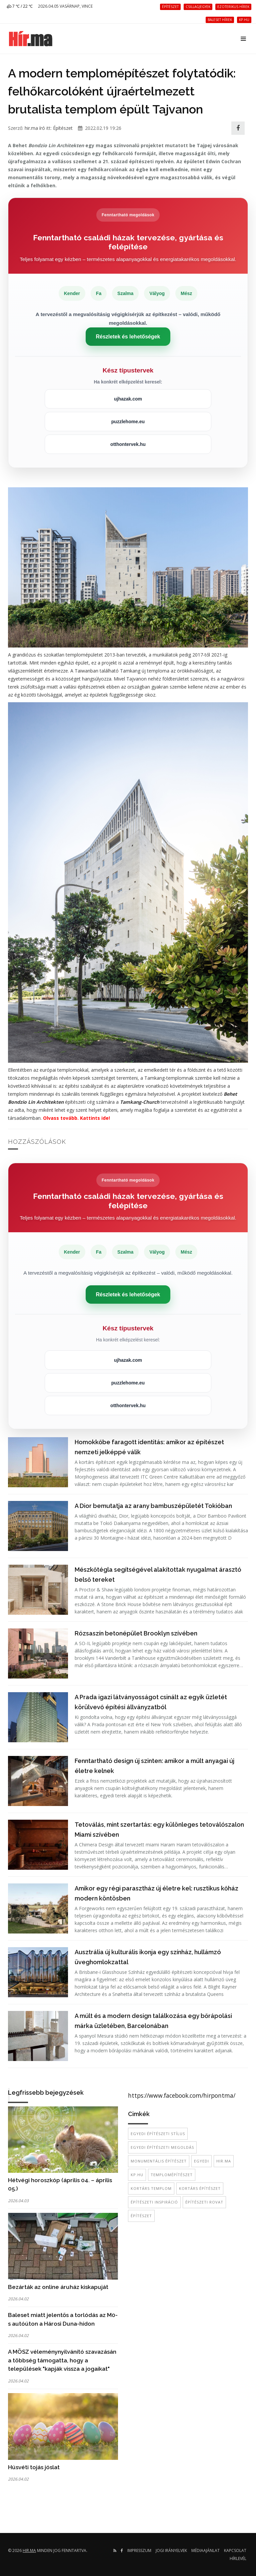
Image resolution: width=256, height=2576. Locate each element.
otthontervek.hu (128, 444)
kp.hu (137, 2174)
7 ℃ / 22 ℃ (20, 6)
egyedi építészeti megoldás (162, 2147)
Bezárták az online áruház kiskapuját (58, 2287)
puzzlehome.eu (128, 421)
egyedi (201, 2160)
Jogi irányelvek (171, 2550)
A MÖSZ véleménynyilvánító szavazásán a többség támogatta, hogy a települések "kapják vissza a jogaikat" (62, 2360)
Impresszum (139, 2550)
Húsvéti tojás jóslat (34, 2467)
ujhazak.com (128, 399)
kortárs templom (151, 2188)
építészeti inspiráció (154, 2202)
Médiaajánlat (205, 2550)
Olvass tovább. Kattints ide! (76, 1118)
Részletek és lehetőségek (128, 336)
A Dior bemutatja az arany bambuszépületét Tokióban (153, 1505)
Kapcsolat (235, 2550)
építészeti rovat (204, 2202)
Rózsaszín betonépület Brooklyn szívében (136, 1633)
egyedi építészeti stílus (158, 2133)
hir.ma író (35, 128)
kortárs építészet (200, 2188)
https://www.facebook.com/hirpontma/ (181, 2095)
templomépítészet (172, 2174)
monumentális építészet (159, 2160)
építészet (141, 2215)
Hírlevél (238, 2558)
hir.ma (223, 2160)
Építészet (63, 128)
